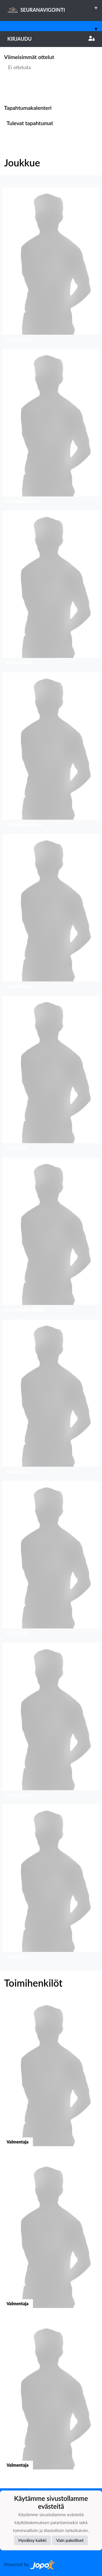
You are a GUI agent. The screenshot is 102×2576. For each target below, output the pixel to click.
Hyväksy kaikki (32, 2540)
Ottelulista (17, 88)
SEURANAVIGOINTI (54, 8)
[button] (51, 266)
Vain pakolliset (70, 2540)
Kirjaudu (51, 39)
